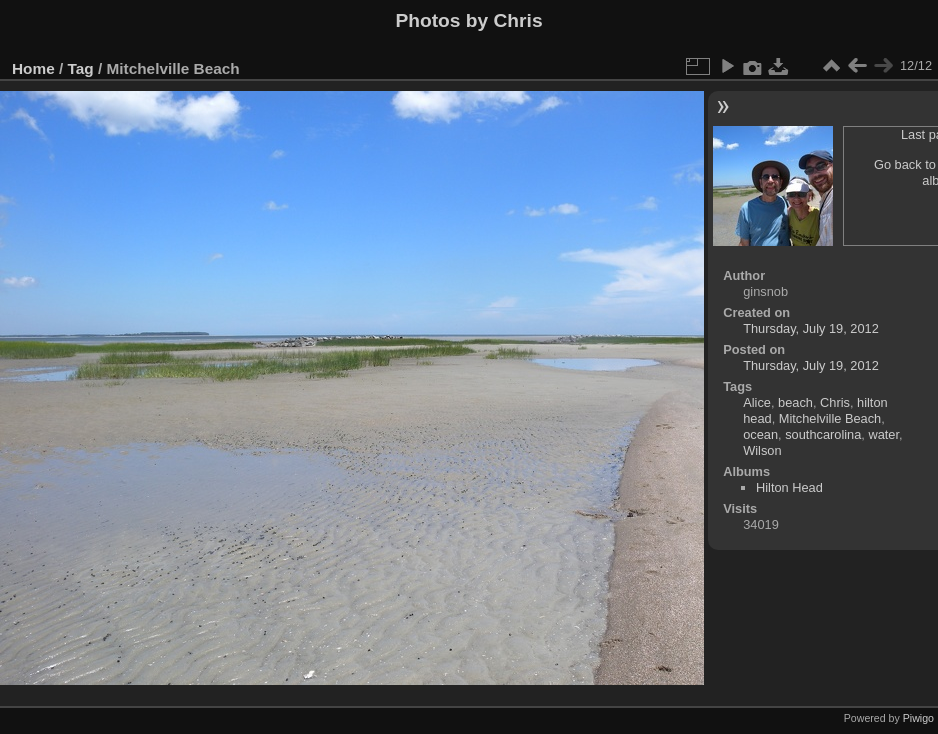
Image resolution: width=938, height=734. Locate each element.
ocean (760, 434)
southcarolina (823, 434)
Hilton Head (789, 487)
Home (33, 68)
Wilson (762, 450)
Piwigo (918, 718)
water (883, 434)
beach (795, 402)
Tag (81, 68)
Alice (757, 402)
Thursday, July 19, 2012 (811, 328)
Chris (835, 402)
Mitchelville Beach (830, 418)
